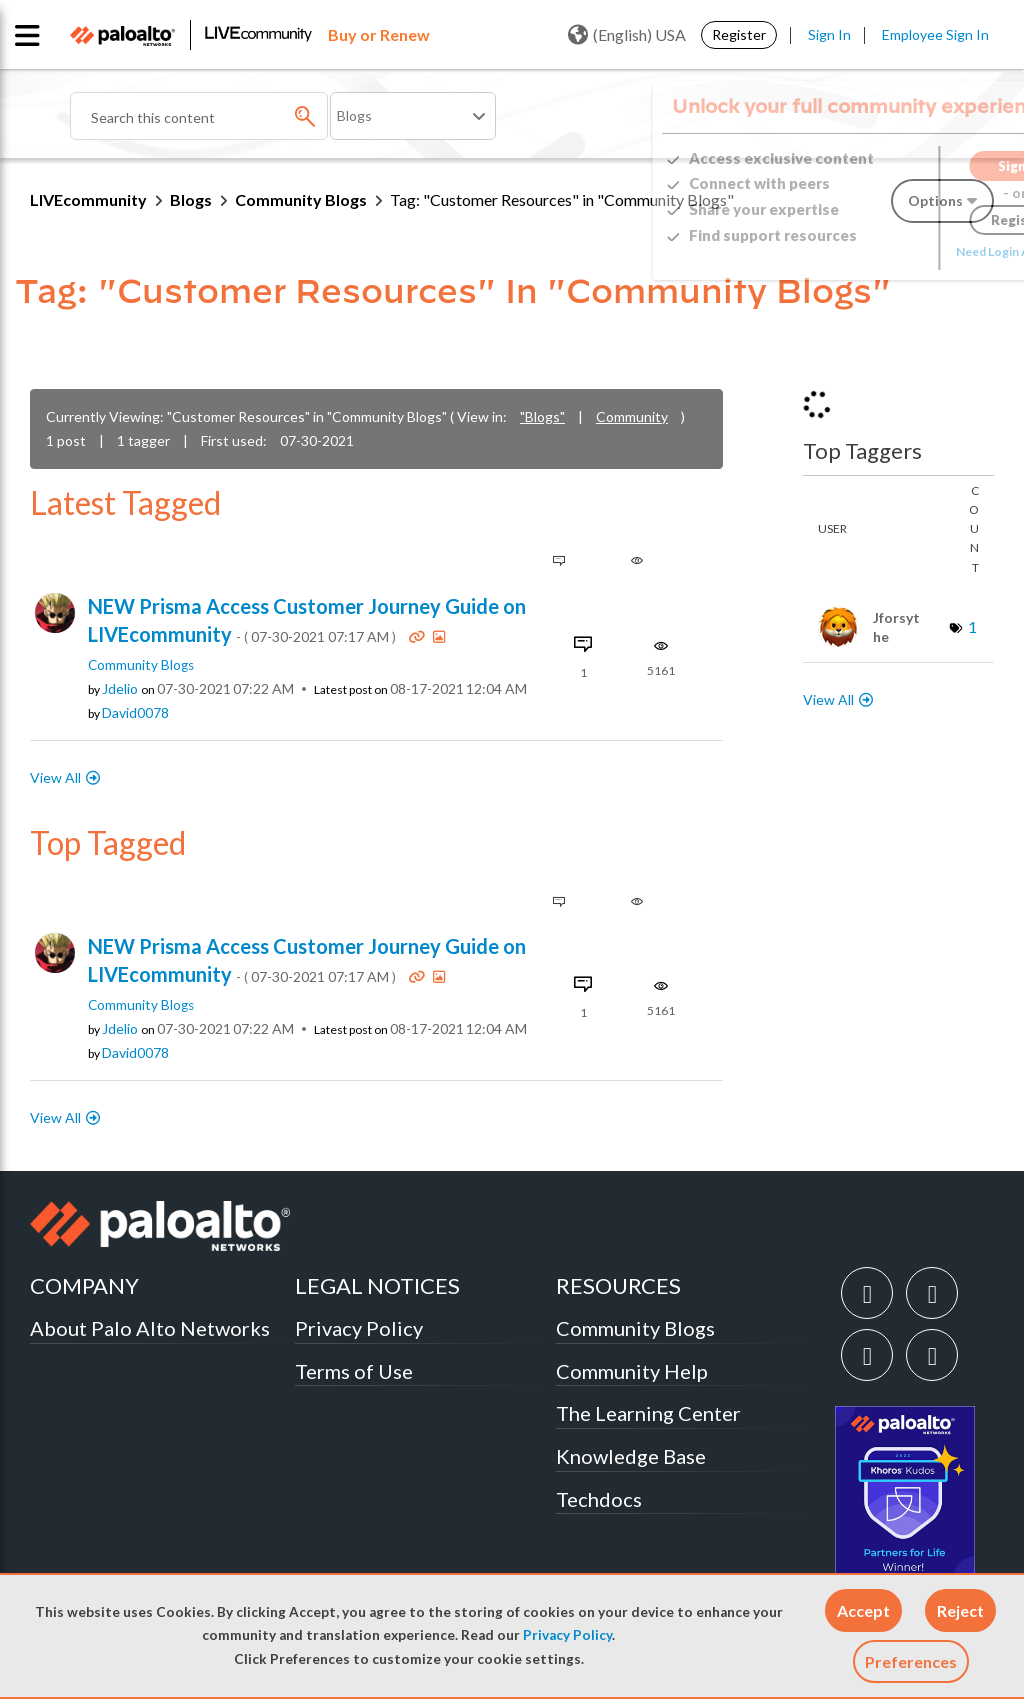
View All (55, 777)
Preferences (911, 1661)
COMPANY (84, 1285)
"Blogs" (542, 416)
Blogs (191, 199)
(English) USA (627, 35)
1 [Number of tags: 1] (972, 626)
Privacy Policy (567, 1635)
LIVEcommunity (88, 199)
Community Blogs (301, 199)
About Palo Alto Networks (150, 1328)
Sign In (829, 34)
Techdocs (599, 1499)
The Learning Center (648, 1413)
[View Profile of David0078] (135, 713)
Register (739, 34)
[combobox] (199, 116)
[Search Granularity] (413, 116)
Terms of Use (354, 1371)
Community (632, 416)
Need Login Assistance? (904, 251)
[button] (863, 1610)
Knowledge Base (631, 1456)
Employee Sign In (935, 34)
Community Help (632, 1371)
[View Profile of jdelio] (120, 689)
